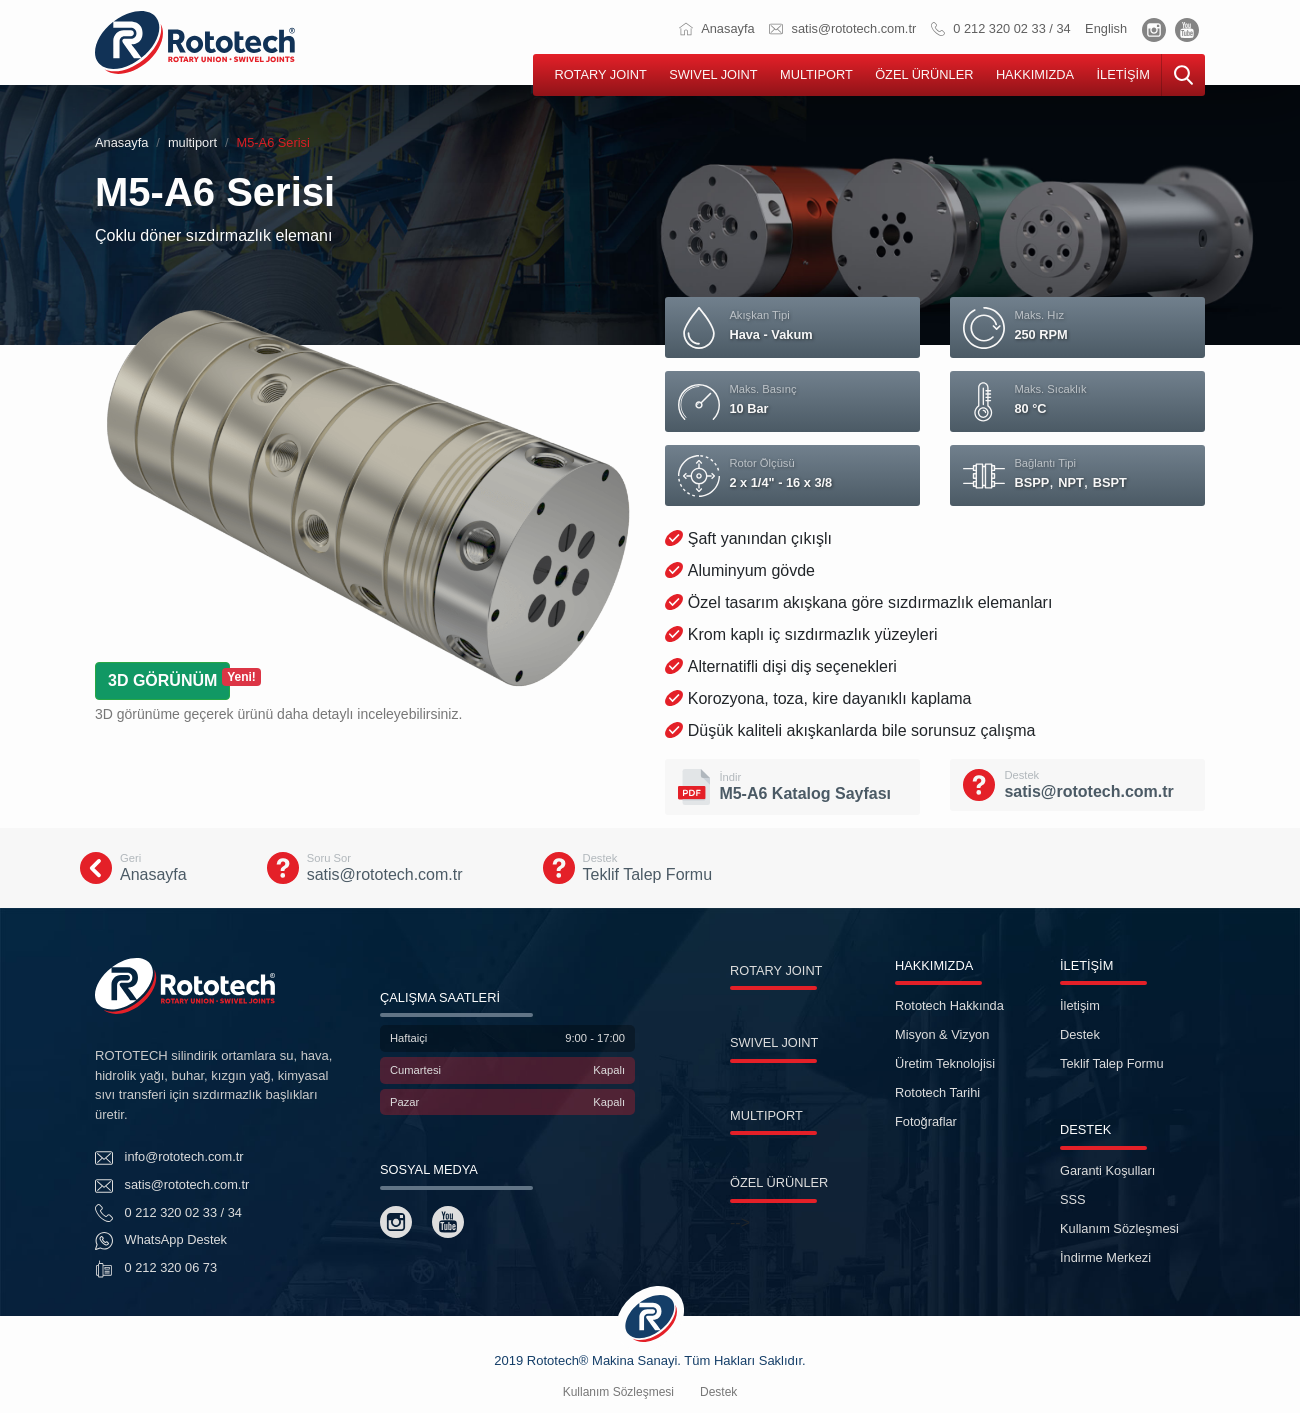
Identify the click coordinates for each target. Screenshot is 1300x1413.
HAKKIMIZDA (1035, 74)
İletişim (1080, 1005)
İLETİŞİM (1122, 74)
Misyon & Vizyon (942, 1034)
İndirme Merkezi (1105, 1257)
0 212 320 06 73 (156, 1269)
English (1106, 28)
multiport (192, 142)
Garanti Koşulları (1107, 1170)
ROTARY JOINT (600, 74)
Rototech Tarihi (937, 1092)
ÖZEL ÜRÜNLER (924, 74)
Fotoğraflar (926, 1121)
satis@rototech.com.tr (842, 28)
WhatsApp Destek (161, 1241)
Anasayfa (716, 28)
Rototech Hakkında (949, 1005)
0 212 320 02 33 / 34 (1001, 28)
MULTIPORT (816, 74)
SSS (1073, 1199)
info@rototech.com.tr (169, 1158)
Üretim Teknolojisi (945, 1063)
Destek (1080, 1034)
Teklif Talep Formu (1112, 1063)
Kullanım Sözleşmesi (1119, 1228)
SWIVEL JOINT (713, 74)
